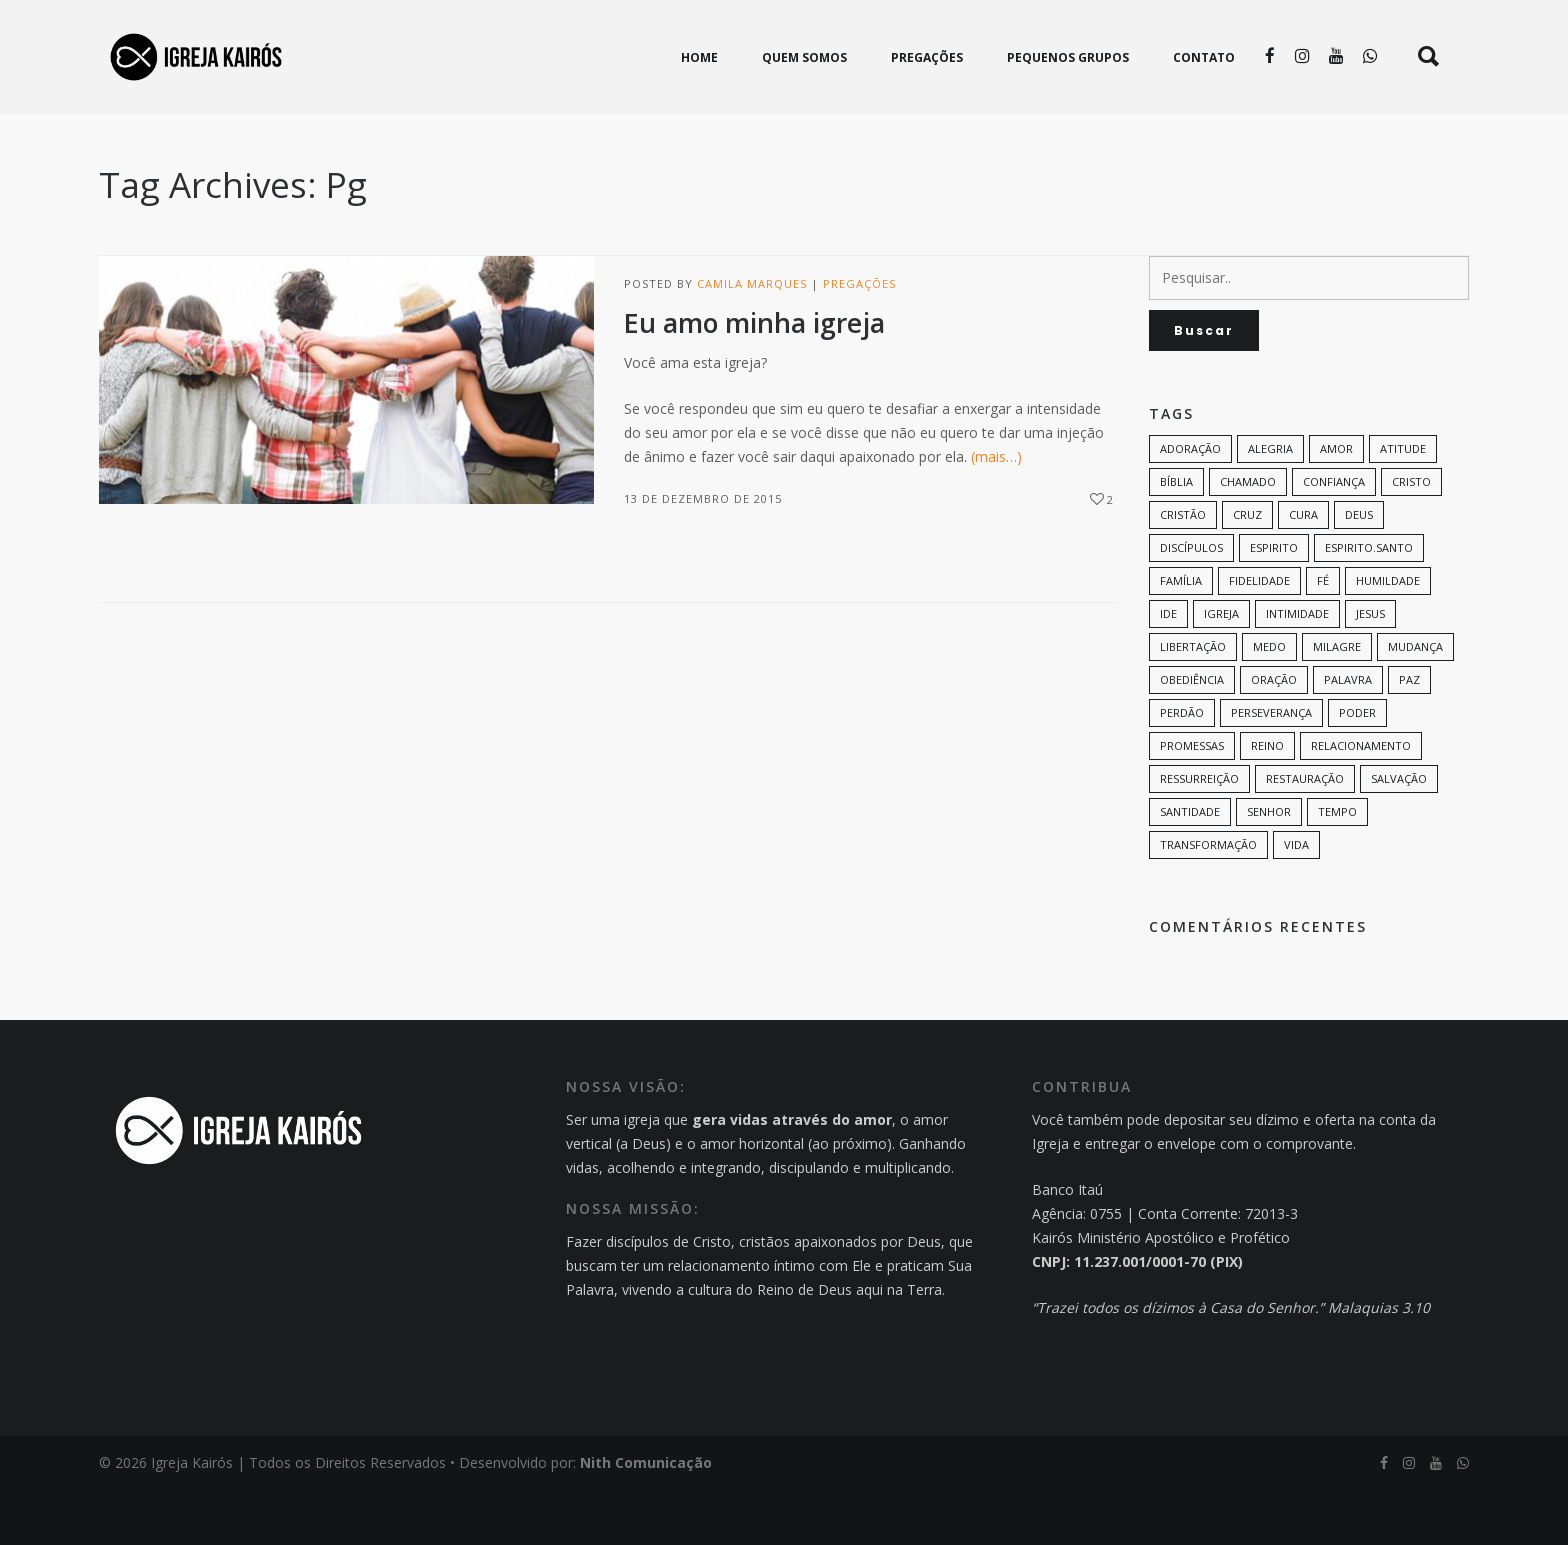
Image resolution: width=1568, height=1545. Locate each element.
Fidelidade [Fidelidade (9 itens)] (1259, 635)
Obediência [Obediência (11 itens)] (1192, 734)
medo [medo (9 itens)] (1269, 701)
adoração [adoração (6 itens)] (1190, 503)
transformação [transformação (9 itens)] (1208, 899)
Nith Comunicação (646, 1517)
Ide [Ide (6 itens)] (1168, 668)
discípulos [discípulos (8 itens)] (1191, 602)
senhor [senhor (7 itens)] (1269, 866)
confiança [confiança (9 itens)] (1334, 536)
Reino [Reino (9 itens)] (1267, 800)
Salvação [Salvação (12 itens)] (1399, 833)
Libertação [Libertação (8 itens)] (1193, 701)
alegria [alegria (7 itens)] (1270, 503)
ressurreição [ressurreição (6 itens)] (1199, 833)
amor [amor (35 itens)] (1336, 503)
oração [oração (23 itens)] (1274, 734)
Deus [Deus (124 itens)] (1359, 569)
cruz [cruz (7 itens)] (1247, 569)
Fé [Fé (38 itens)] (1323, 635)
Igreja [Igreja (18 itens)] (1221, 668)
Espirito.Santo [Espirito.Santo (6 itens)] (1369, 602)
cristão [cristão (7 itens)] (1183, 569)
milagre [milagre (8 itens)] (1337, 701)
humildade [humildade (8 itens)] (1388, 635)
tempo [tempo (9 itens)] (1337, 866)
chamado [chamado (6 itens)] (1248, 536)
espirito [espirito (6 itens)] (1274, 602)
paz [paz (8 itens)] (1409, 734)
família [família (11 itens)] (1181, 635)
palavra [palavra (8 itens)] (1348, 734)
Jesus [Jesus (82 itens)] (1370, 668)
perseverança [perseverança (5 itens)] (1271, 767)
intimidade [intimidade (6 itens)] (1297, 668)
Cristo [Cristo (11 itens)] (1411, 536)
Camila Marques (752, 338)
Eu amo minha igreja (754, 378)
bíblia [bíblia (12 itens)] (1176, 536)
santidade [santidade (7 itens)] (1190, 866)
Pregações (859, 338)
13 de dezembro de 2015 (703, 553)
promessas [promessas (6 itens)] (1192, 800)
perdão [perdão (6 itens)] (1182, 767)
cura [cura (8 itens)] (1303, 569)
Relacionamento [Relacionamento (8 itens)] (1361, 800)
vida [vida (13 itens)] (1296, 899)
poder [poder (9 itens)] (1357, 767)
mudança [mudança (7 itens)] (1415, 701)
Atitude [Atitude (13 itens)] (1403, 503)
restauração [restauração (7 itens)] (1305, 833)
